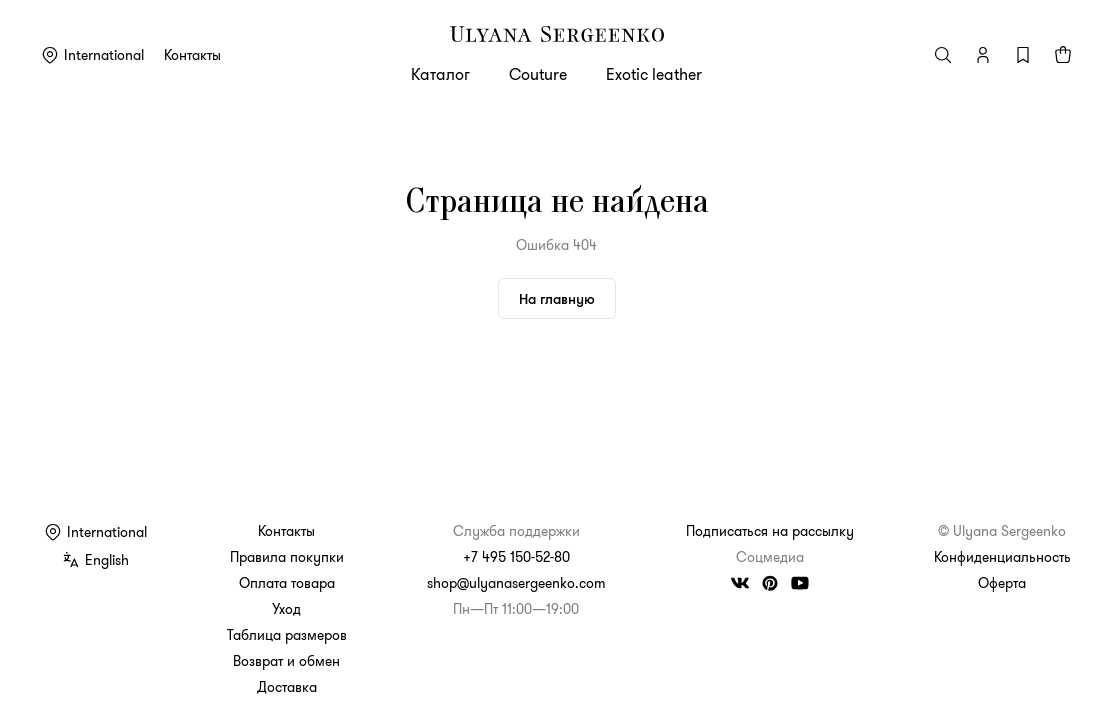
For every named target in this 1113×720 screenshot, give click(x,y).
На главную (557, 298)
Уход (286, 609)
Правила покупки (287, 557)
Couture (538, 74)
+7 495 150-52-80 (516, 557)
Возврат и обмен (286, 661)
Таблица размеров (287, 635)
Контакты (192, 55)
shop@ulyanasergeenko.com (516, 583)
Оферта (1002, 583)
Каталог (440, 74)
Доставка (287, 687)
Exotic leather (654, 74)
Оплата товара (287, 583)
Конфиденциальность (1002, 557)
